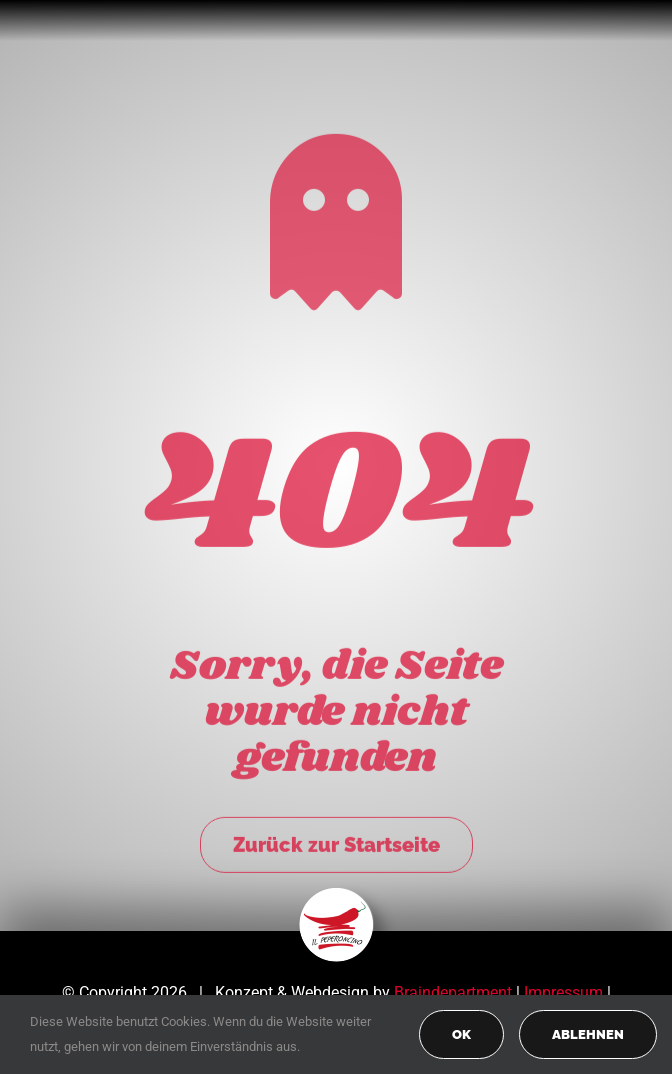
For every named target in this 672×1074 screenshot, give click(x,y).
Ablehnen (588, 1034)
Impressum (563, 992)
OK (461, 1034)
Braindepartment (453, 992)
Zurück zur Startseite (336, 842)
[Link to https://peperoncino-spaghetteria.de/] (336, 219)
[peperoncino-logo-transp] (336, 894)
